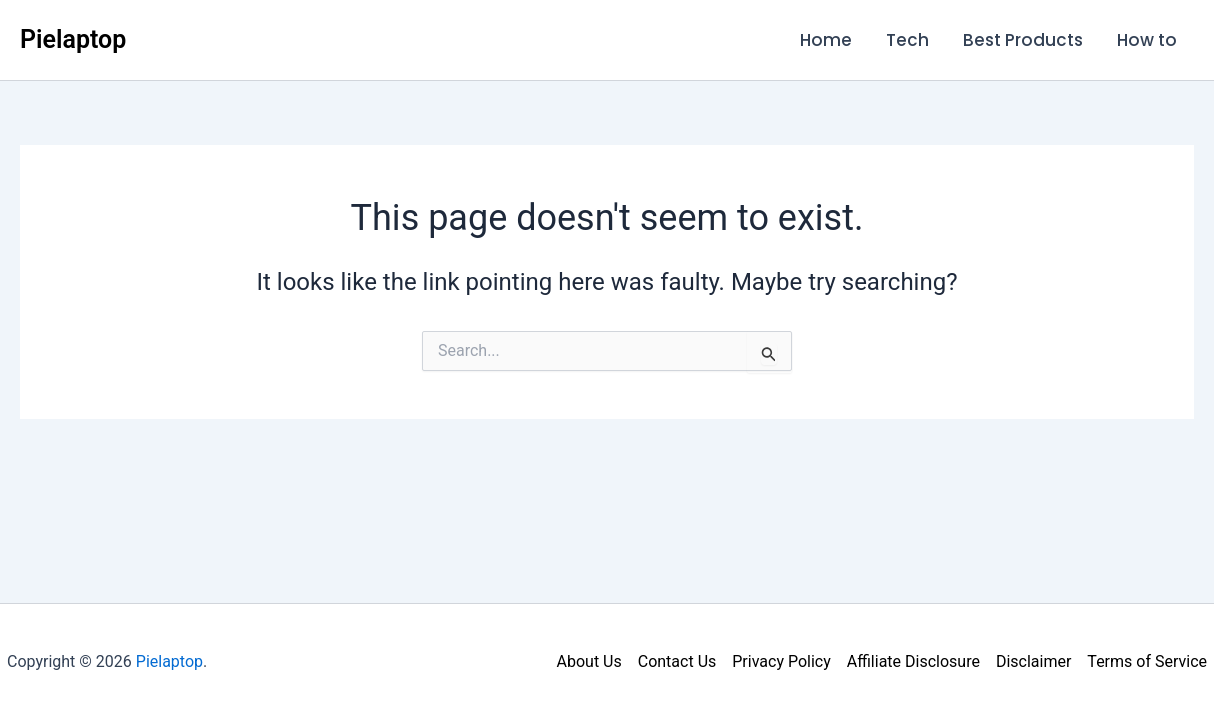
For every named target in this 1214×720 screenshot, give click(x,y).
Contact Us (677, 661)
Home (826, 40)
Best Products (1023, 40)
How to (1147, 40)
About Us (589, 661)
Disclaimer (1033, 661)
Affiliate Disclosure (913, 661)
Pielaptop (73, 39)
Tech (907, 40)
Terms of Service (1147, 661)
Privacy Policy (781, 661)
